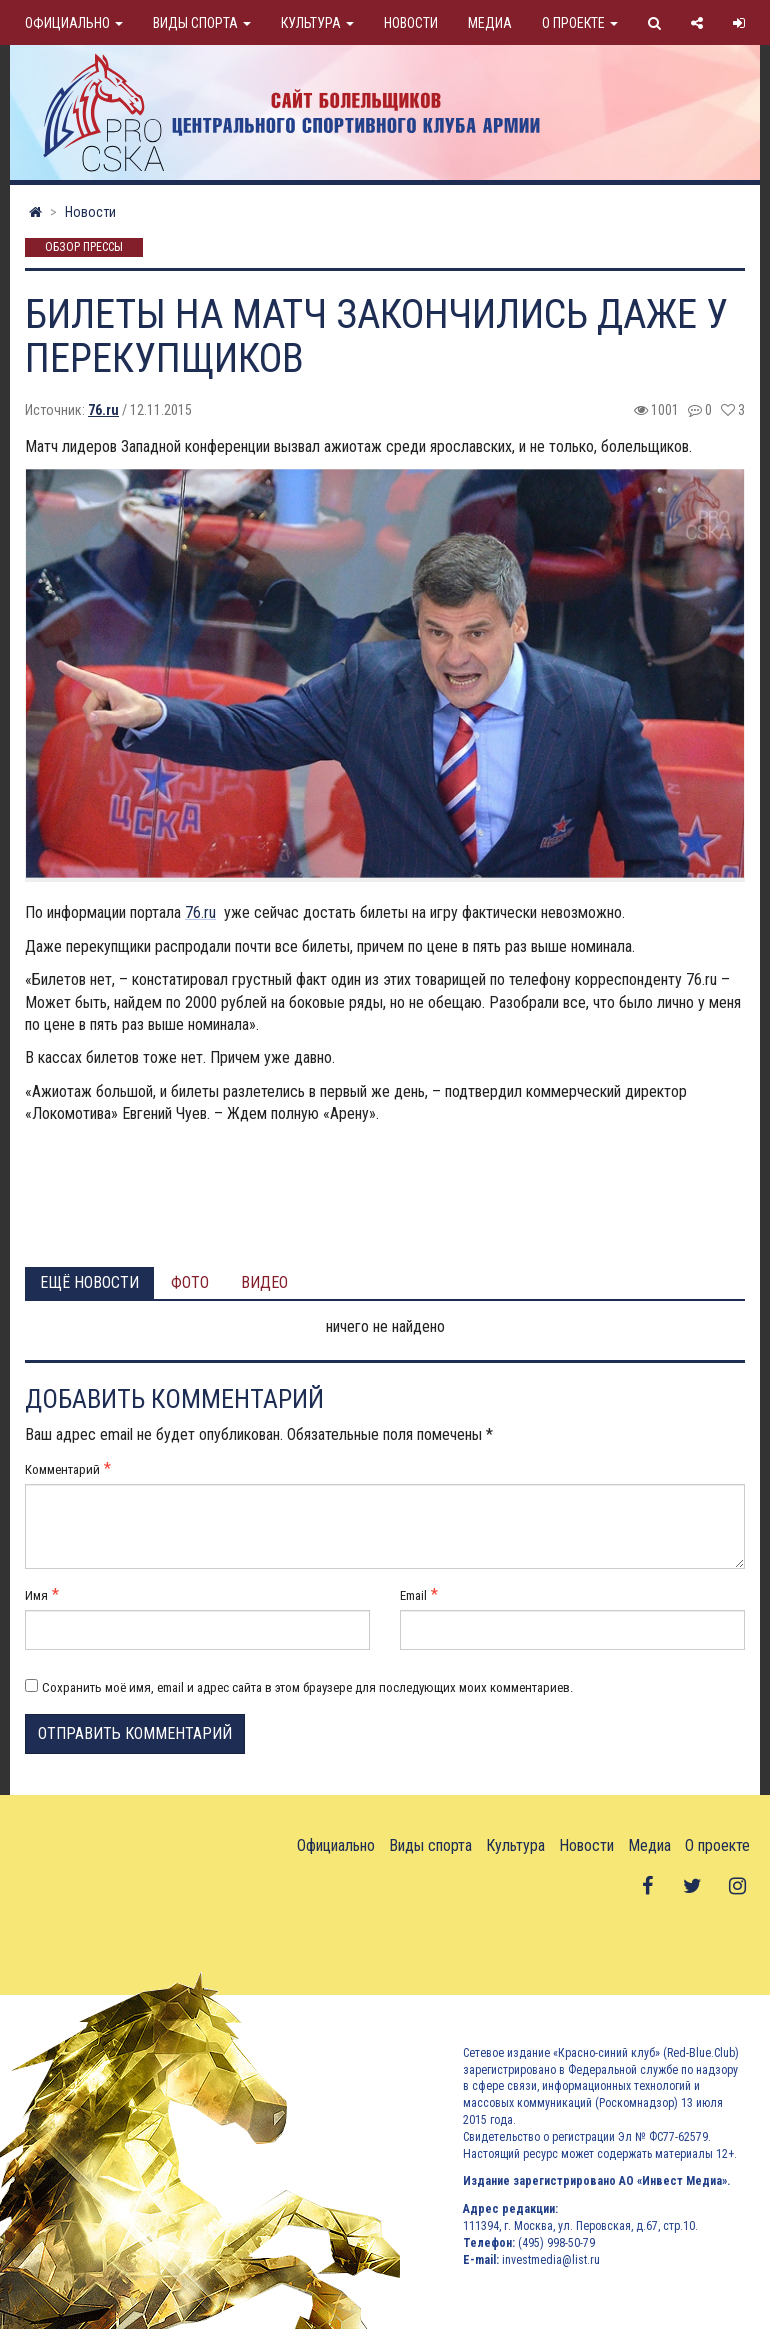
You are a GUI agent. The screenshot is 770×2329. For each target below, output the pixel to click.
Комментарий (62, 1469)
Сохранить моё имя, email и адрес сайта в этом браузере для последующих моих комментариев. (307, 1687)
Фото (190, 1282)
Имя (36, 1595)
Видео (264, 1282)
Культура (317, 23)
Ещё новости (89, 1282)
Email (413, 1595)
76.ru (103, 410)
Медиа (490, 23)
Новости (411, 23)
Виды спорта (202, 23)
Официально (74, 23)
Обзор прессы (84, 248)
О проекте (580, 23)
